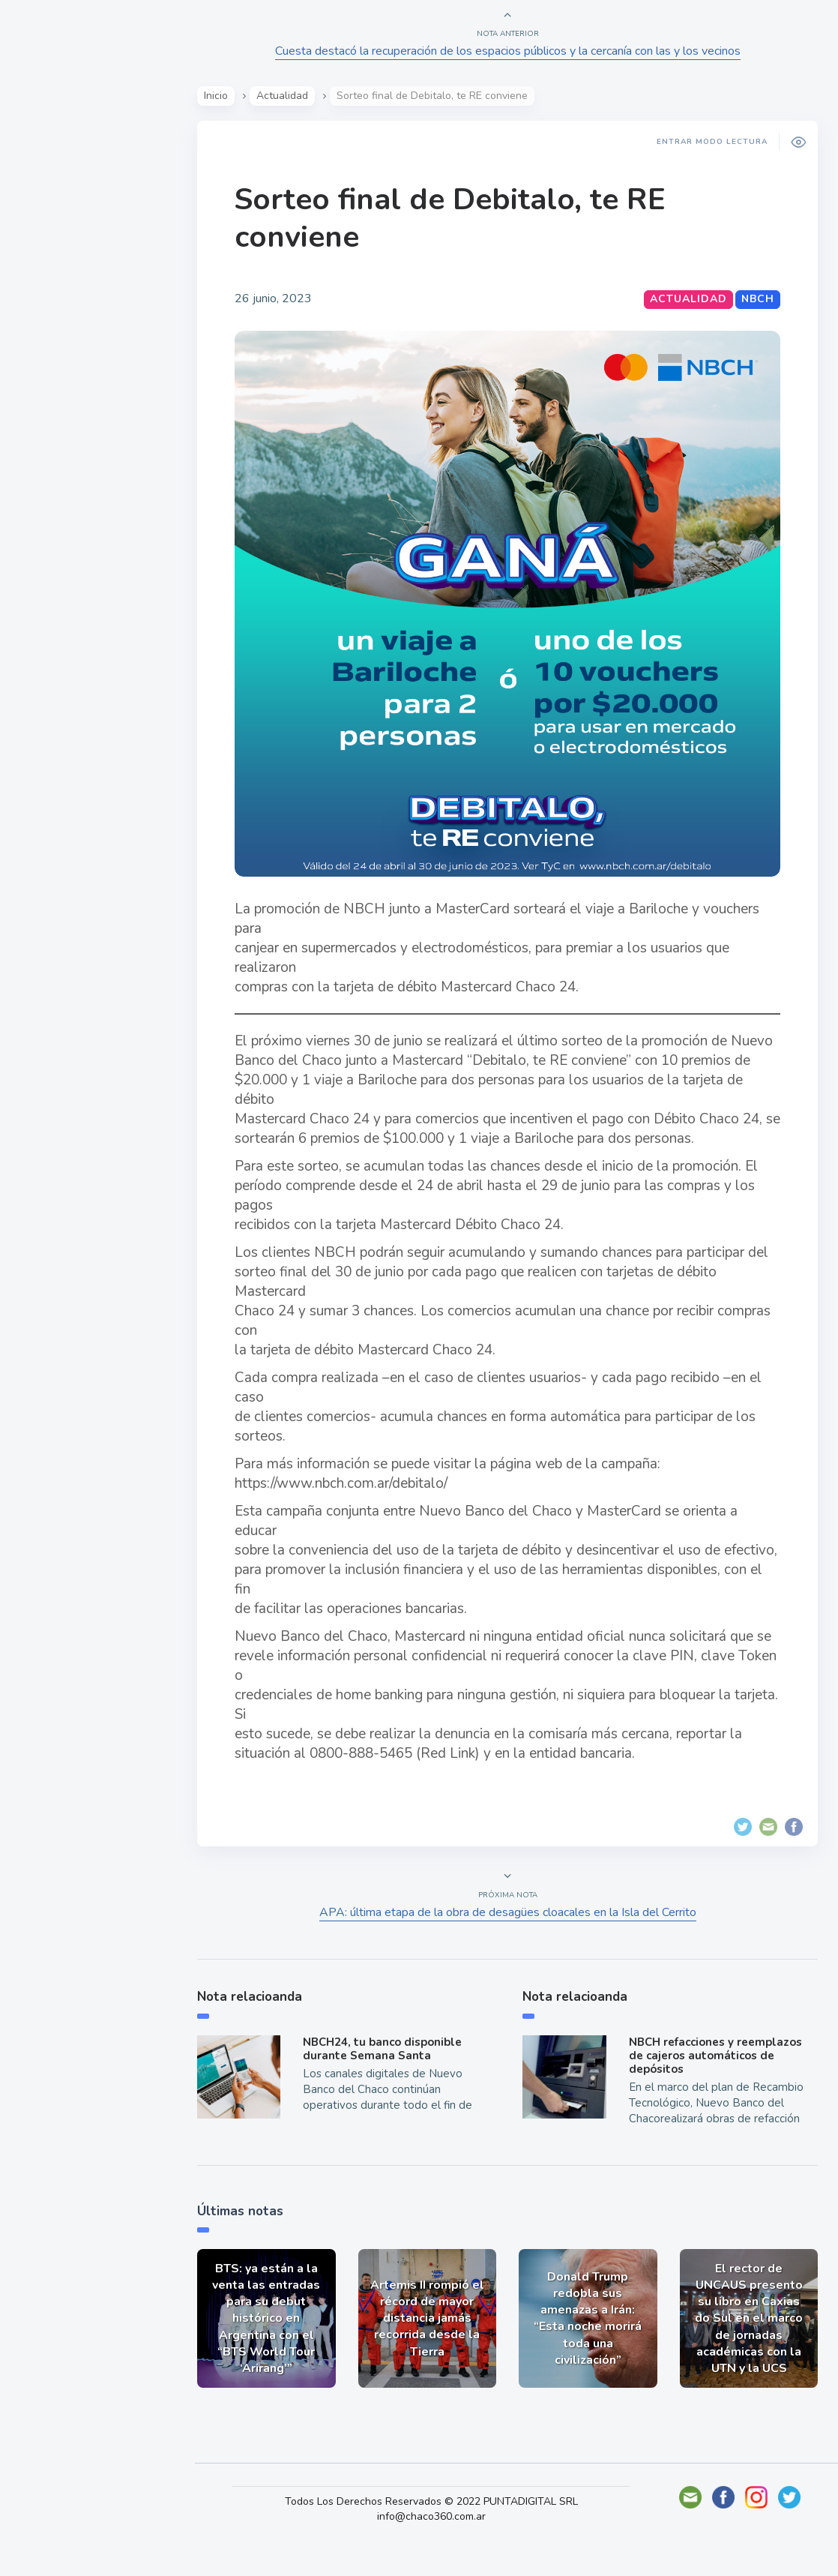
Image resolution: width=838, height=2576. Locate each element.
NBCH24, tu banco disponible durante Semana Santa (386, 2079)
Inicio (221, 95)
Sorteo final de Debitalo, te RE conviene (455, 218)
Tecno (48, 338)
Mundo (51, 304)
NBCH (755, 299)
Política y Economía (90, 268)
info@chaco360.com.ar (436, 2546)
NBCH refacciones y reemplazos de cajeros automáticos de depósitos (715, 2086)
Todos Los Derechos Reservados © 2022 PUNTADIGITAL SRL (435, 2531)
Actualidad (64, 198)
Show (47, 233)
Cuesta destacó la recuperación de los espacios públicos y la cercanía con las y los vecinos (509, 51)
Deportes (59, 373)
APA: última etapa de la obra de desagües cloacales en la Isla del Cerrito (509, 1944)
